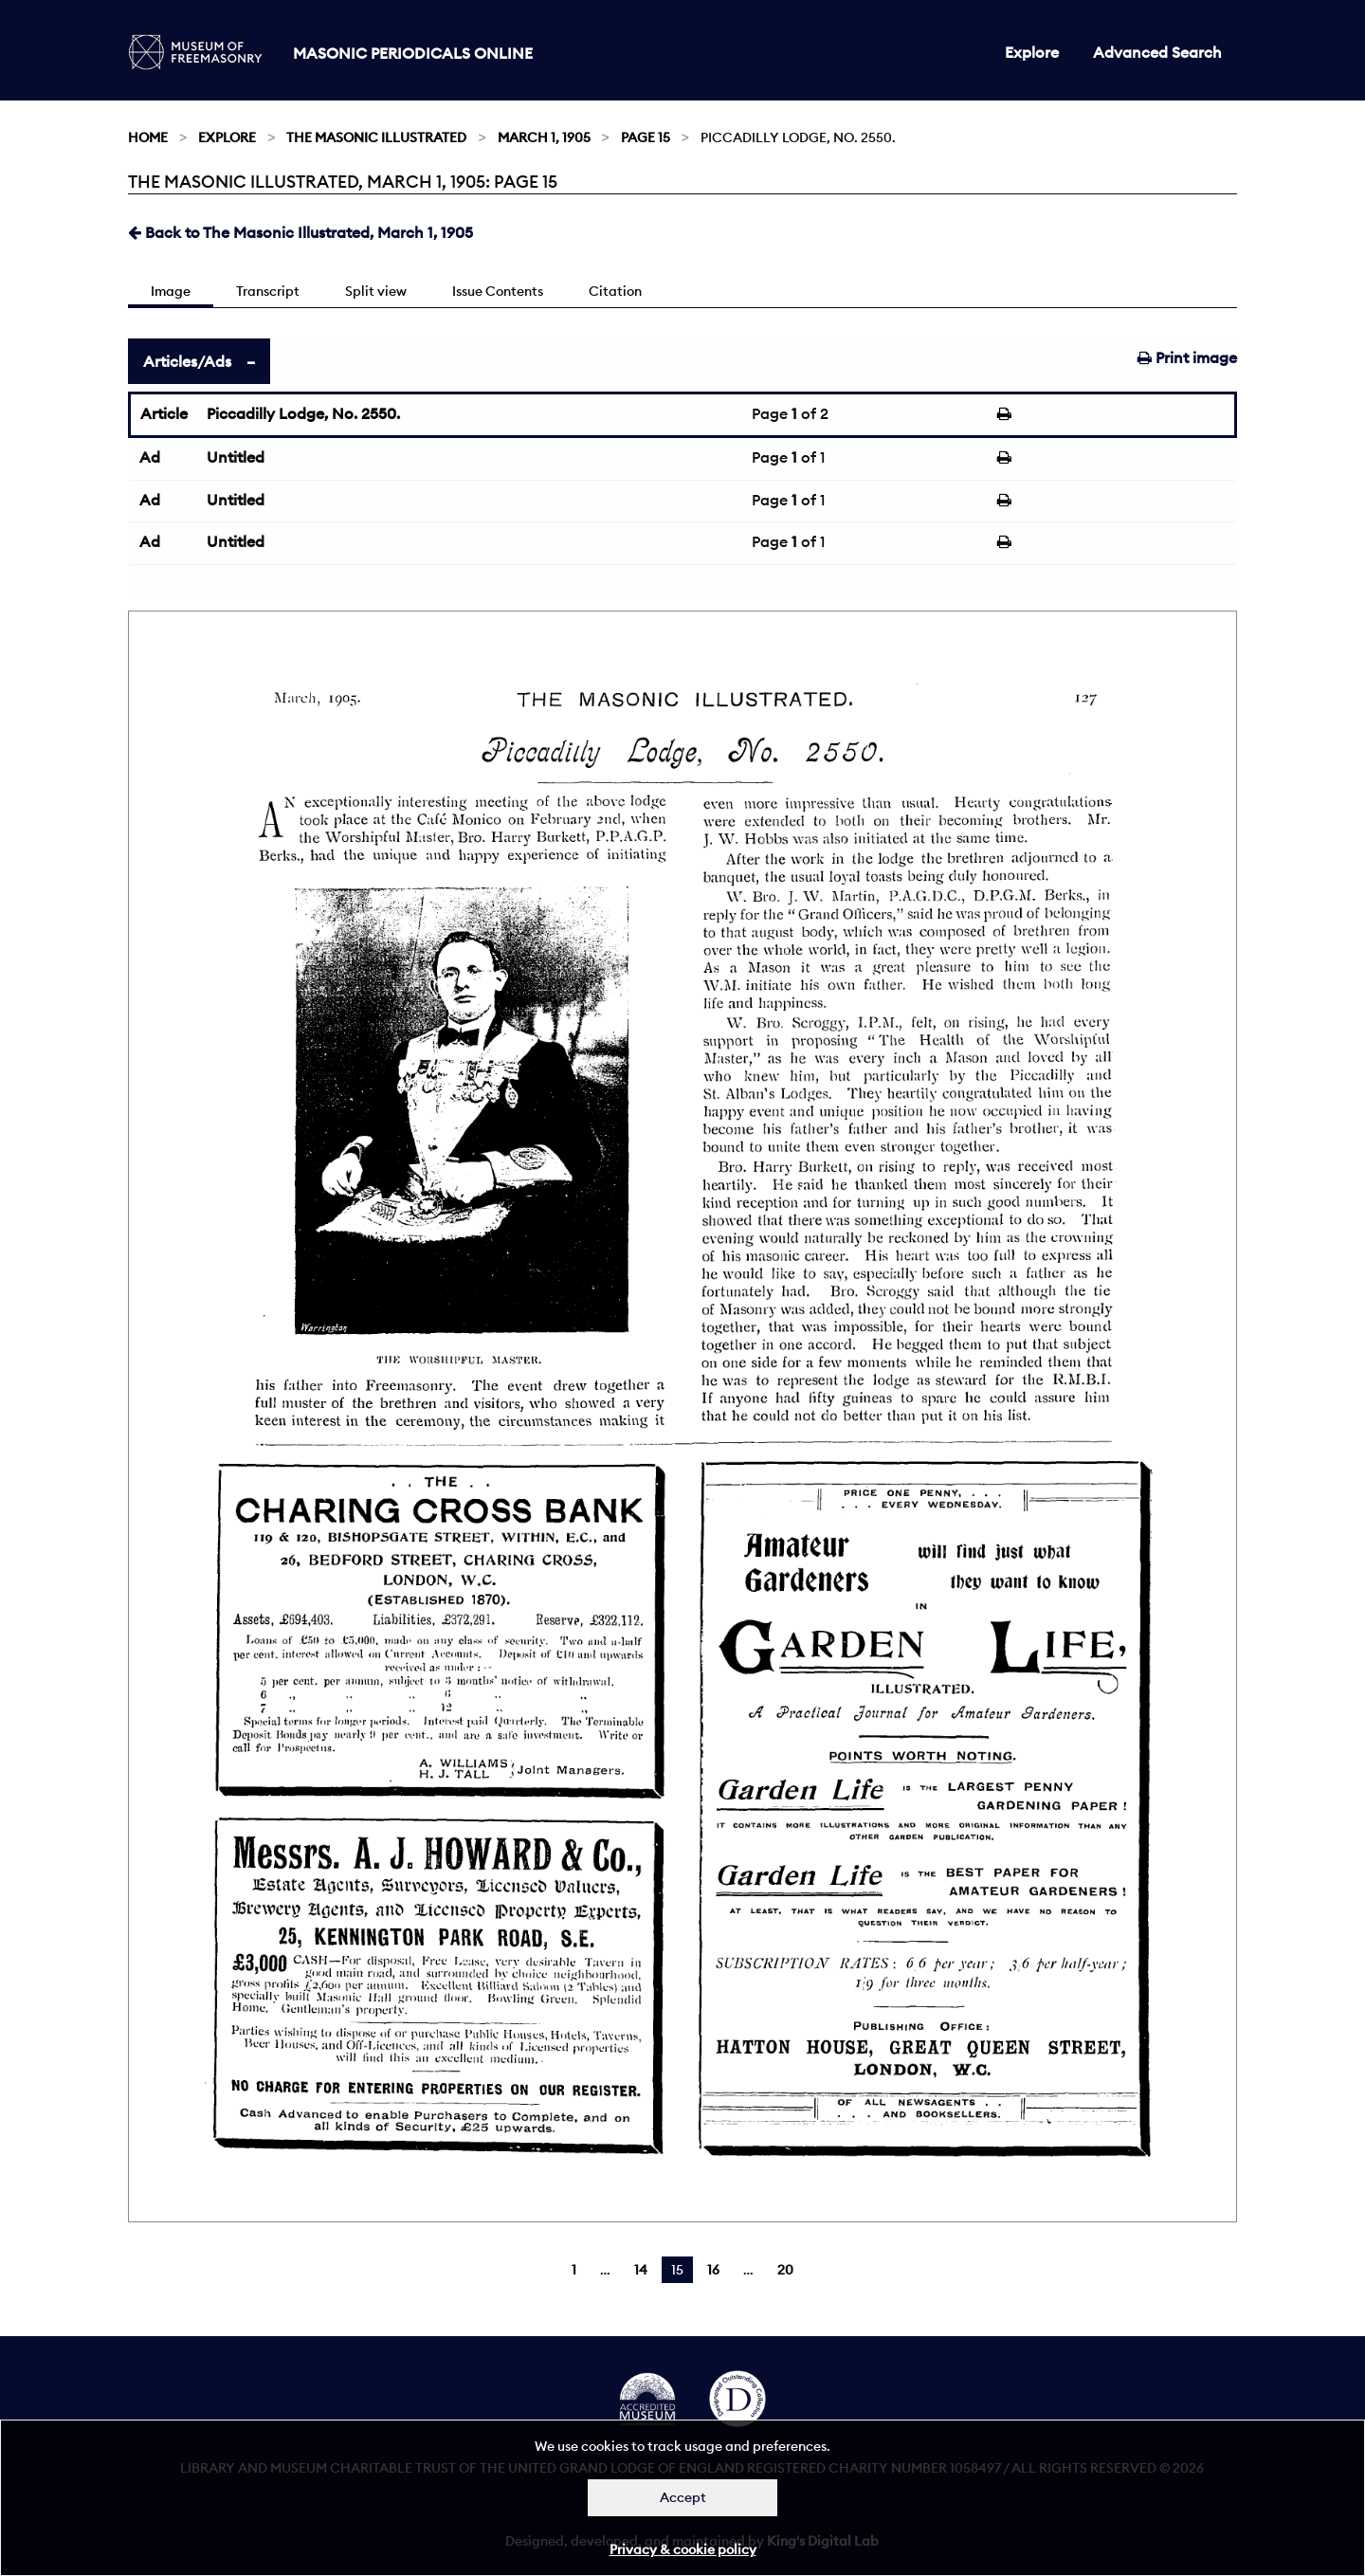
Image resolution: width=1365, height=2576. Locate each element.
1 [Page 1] (574, 2269)
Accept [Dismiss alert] (683, 2497)
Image (171, 291)
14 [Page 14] (640, 2269)
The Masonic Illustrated (376, 137)
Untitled (235, 457)
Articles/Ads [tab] (187, 361)
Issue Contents (497, 291)
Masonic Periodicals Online (413, 53)
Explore (1032, 52)
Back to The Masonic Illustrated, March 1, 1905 (300, 232)
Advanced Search (1157, 52)
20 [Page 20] (785, 2269)
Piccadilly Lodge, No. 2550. (303, 413)
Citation (615, 291)
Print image (1187, 357)
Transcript (268, 291)
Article (164, 413)
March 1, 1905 (544, 137)
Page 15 (645, 137)
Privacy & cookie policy (683, 2549)
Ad (149, 457)
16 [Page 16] (713, 2269)
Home (148, 137)
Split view (376, 291)
